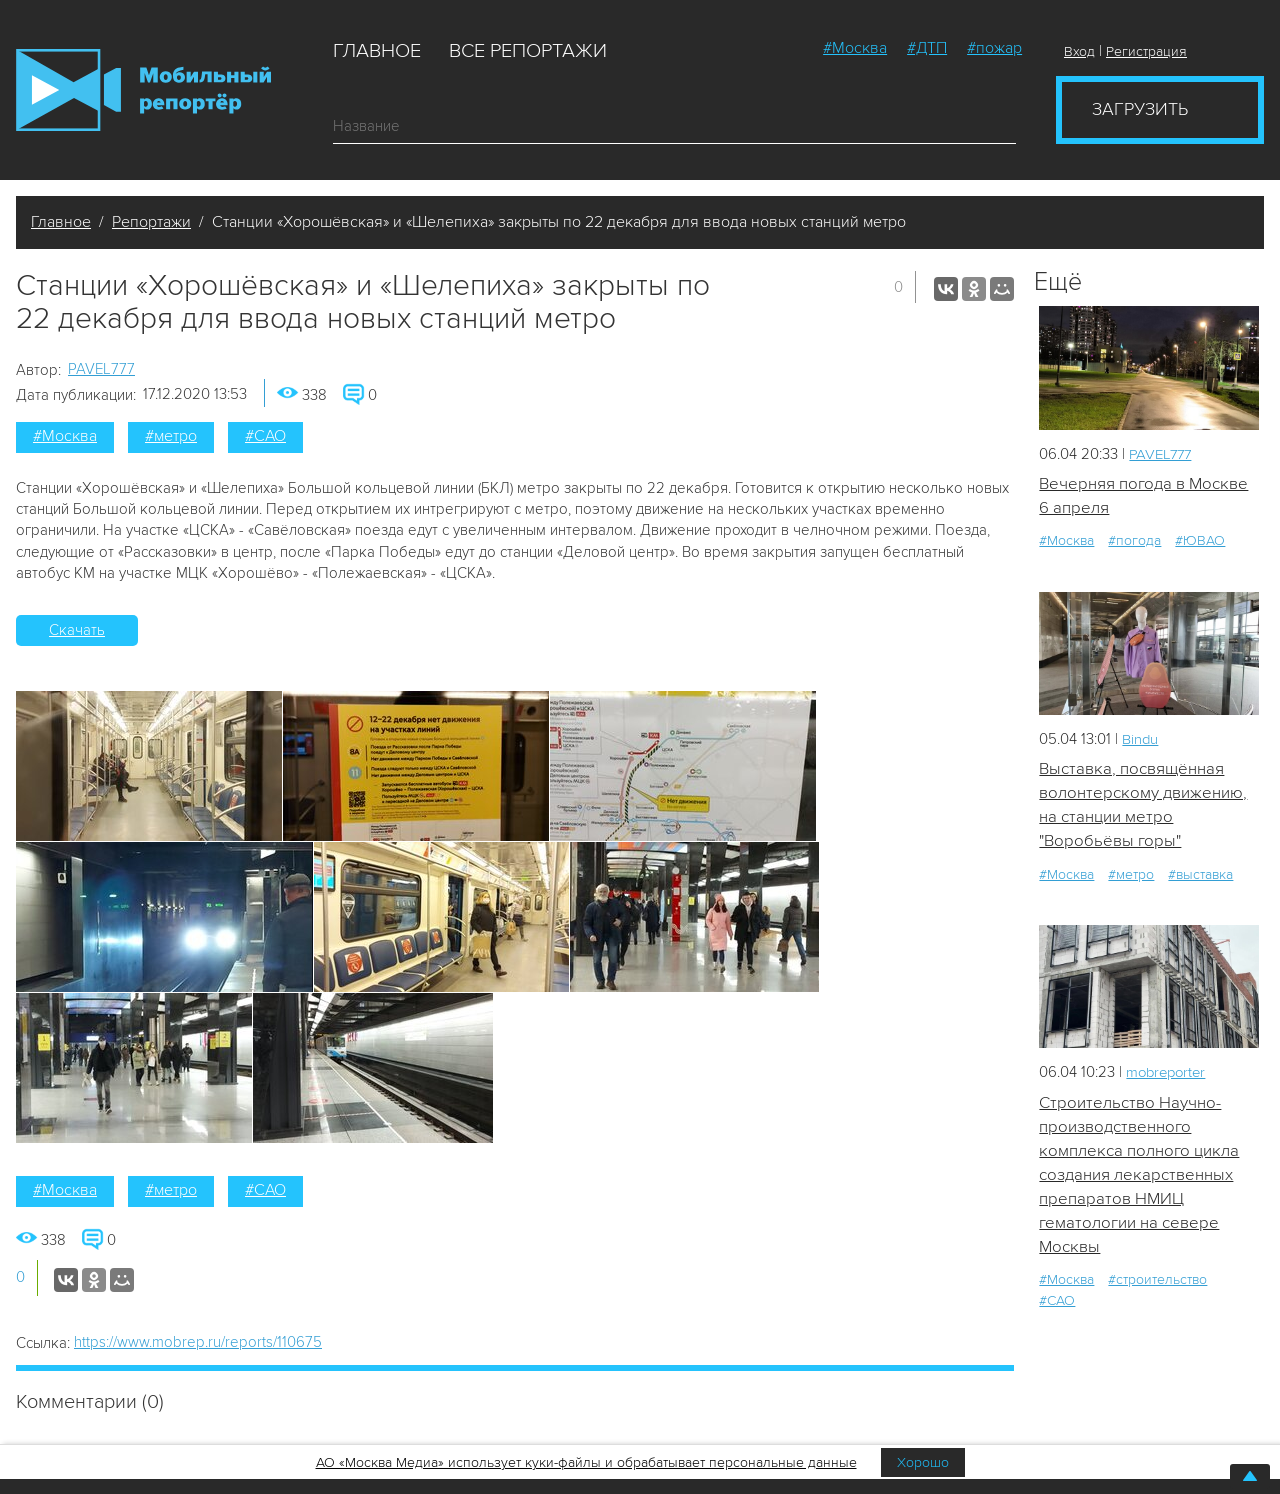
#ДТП (927, 48)
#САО (265, 436)
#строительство (1157, 1282)
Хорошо (923, 1462)
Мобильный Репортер (143, 90)
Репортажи (151, 222)
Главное (377, 51)
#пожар (994, 48)
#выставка (1200, 875)
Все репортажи (528, 51)
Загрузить (1140, 109)
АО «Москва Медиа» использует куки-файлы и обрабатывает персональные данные (586, 1462)
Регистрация (1146, 51)
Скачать (77, 630)
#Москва (855, 48)
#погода (1134, 541)
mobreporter (1168, 1074)
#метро (171, 436)
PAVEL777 (101, 369)
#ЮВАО (1200, 541)
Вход (1079, 51)
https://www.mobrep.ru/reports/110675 (198, 1342)
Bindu (1140, 739)
